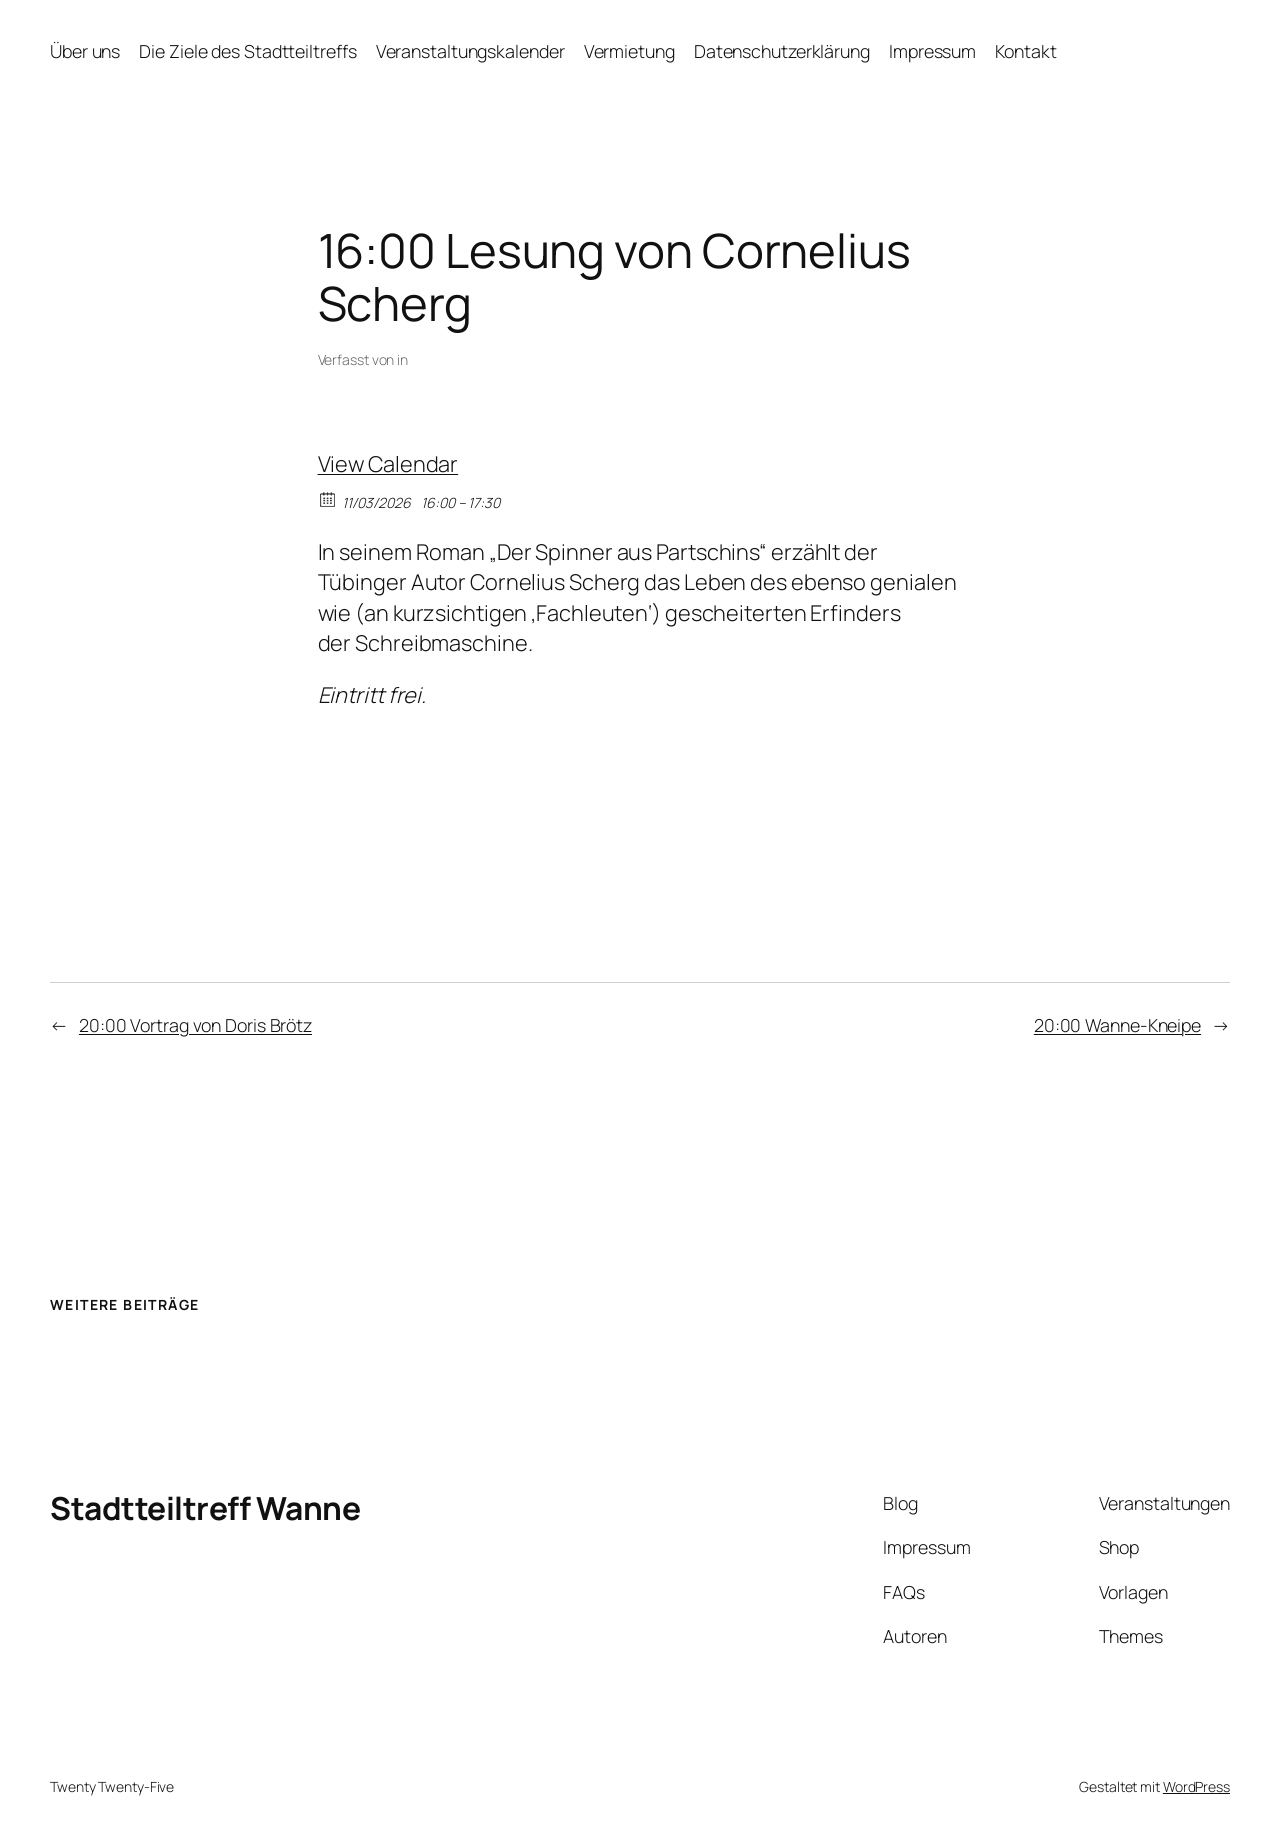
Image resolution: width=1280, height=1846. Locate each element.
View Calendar (388, 464)
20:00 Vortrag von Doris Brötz (195, 1025)
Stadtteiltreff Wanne (205, 1508)
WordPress (1196, 1786)
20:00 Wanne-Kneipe (1117, 1025)
